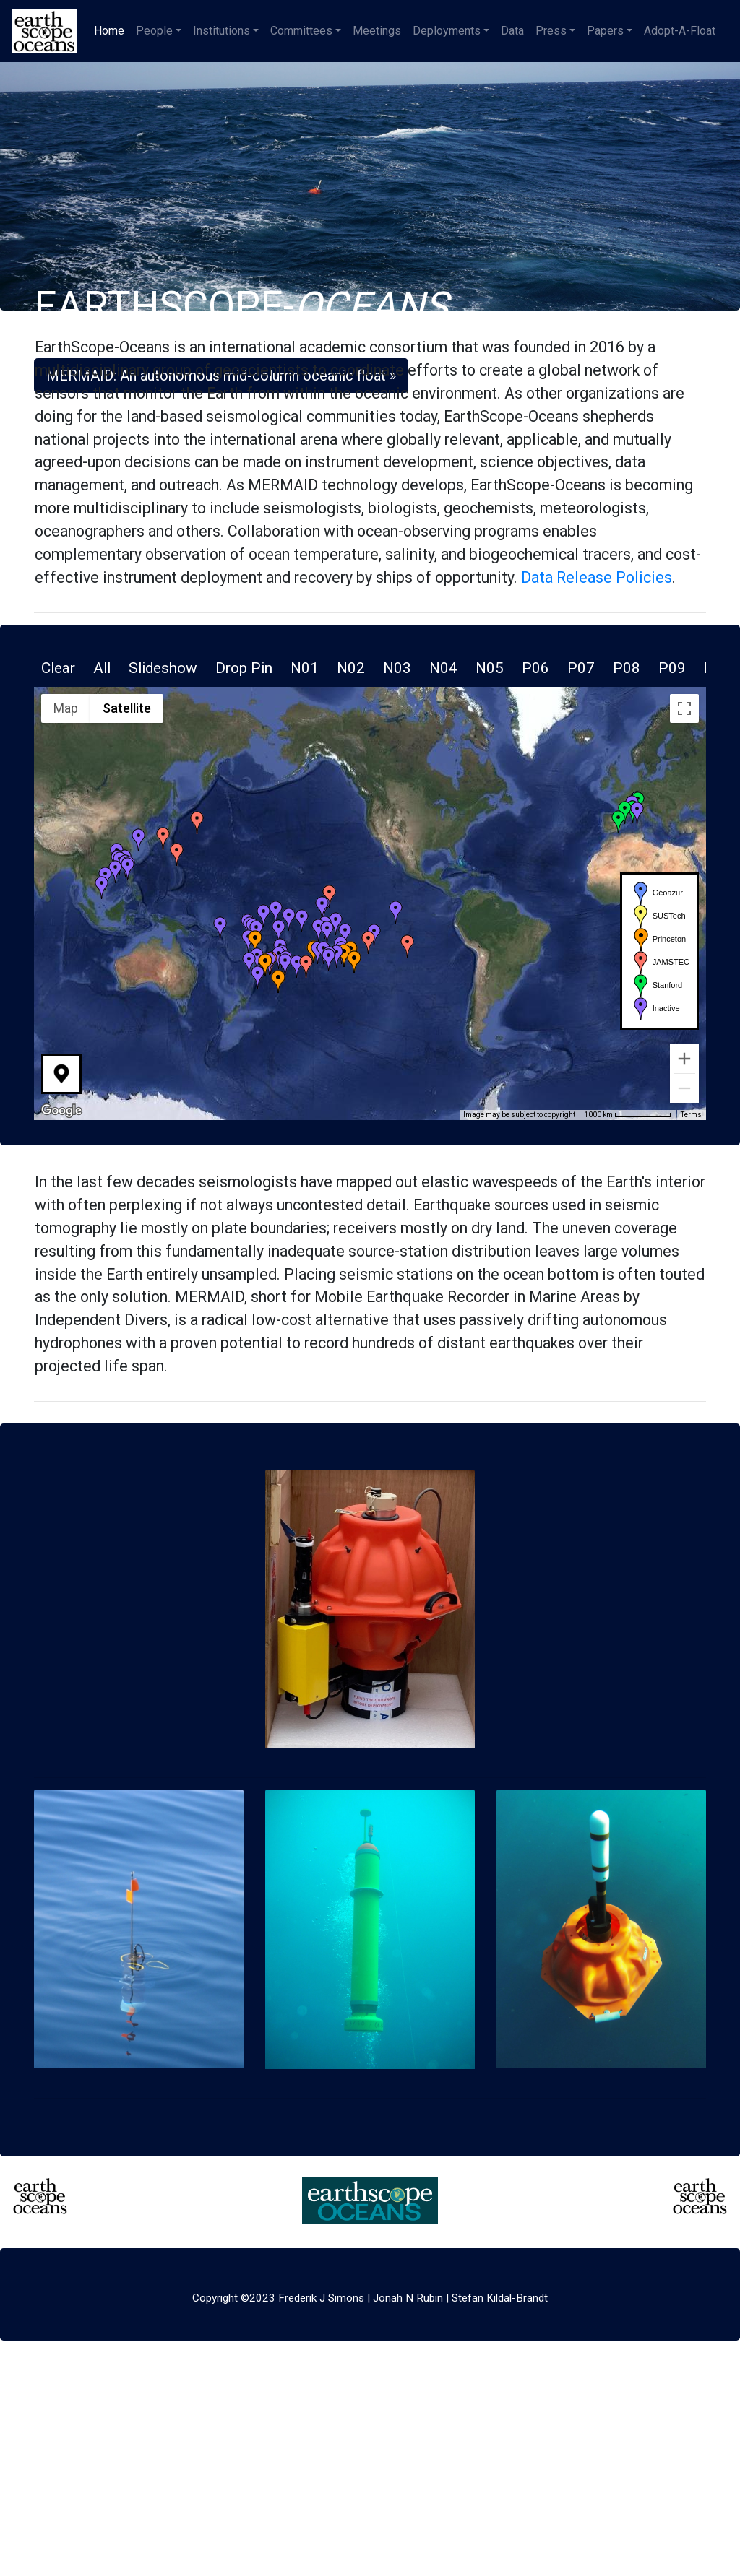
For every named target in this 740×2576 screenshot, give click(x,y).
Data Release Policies (596, 577)
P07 (581, 668)
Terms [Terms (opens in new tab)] (691, 1115)
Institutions (221, 31)
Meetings (377, 31)
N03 (397, 668)
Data (512, 31)
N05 (490, 668)
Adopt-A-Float (679, 31)
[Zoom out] (684, 1088)
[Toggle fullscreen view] (684, 708)
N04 (443, 668)
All (102, 668)
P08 (626, 668)
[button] (345, 934)
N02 (351, 668)
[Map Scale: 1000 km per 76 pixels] (628, 1115)
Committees (301, 31)
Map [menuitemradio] (65, 708)
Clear (58, 668)
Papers (605, 31)
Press (551, 31)
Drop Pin (243, 668)
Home (112, 30)
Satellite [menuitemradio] (127, 708)
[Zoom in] (684, 1058)
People (154, 31)
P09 (672, 668)
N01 (305, 668)
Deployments (447, 31)
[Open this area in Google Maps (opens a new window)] (61, 1110)
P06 (535, 668)
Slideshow (163, 668)
